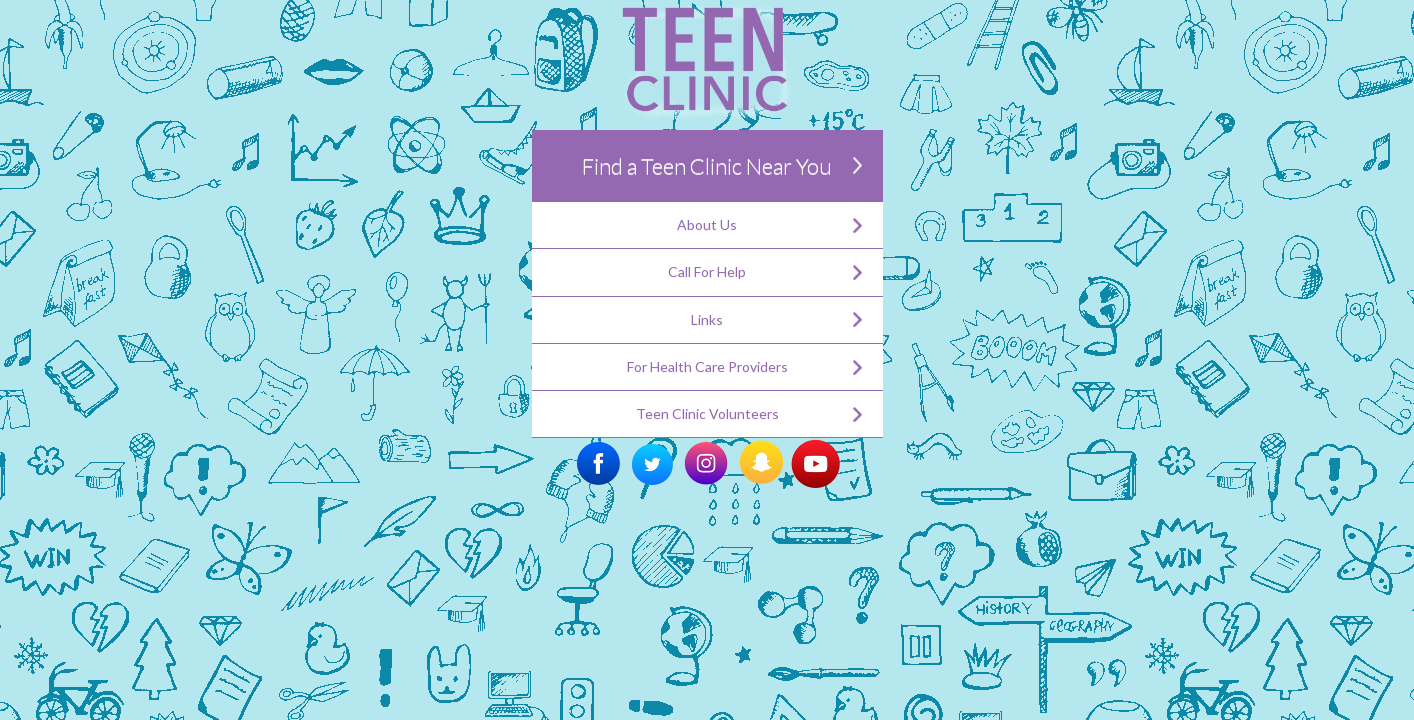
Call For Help (707, 271)
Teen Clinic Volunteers (707, 413)
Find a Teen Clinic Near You (707, 165)
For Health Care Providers (707, 366)
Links (707, 319)
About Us (707, 224)
